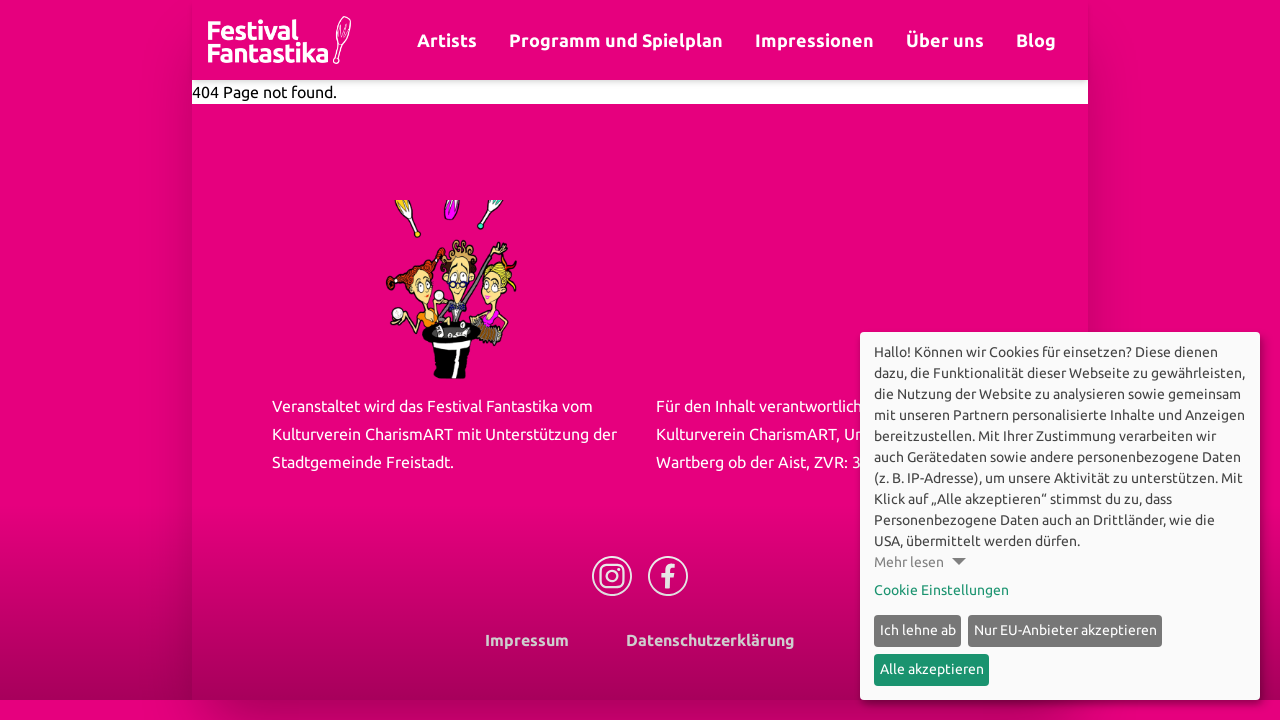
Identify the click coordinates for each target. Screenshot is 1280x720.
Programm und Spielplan (616, 40)
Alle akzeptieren (932, 669)
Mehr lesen (909, 562)
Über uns (945, 40)
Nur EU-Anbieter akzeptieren (1065, 630)
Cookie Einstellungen (941, 590)
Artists (447, 40)
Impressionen (814, 40)
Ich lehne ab (918, 630)
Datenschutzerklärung (710, 640)
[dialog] (1060, 516)
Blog (1036, 40)
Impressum (527, 640)
